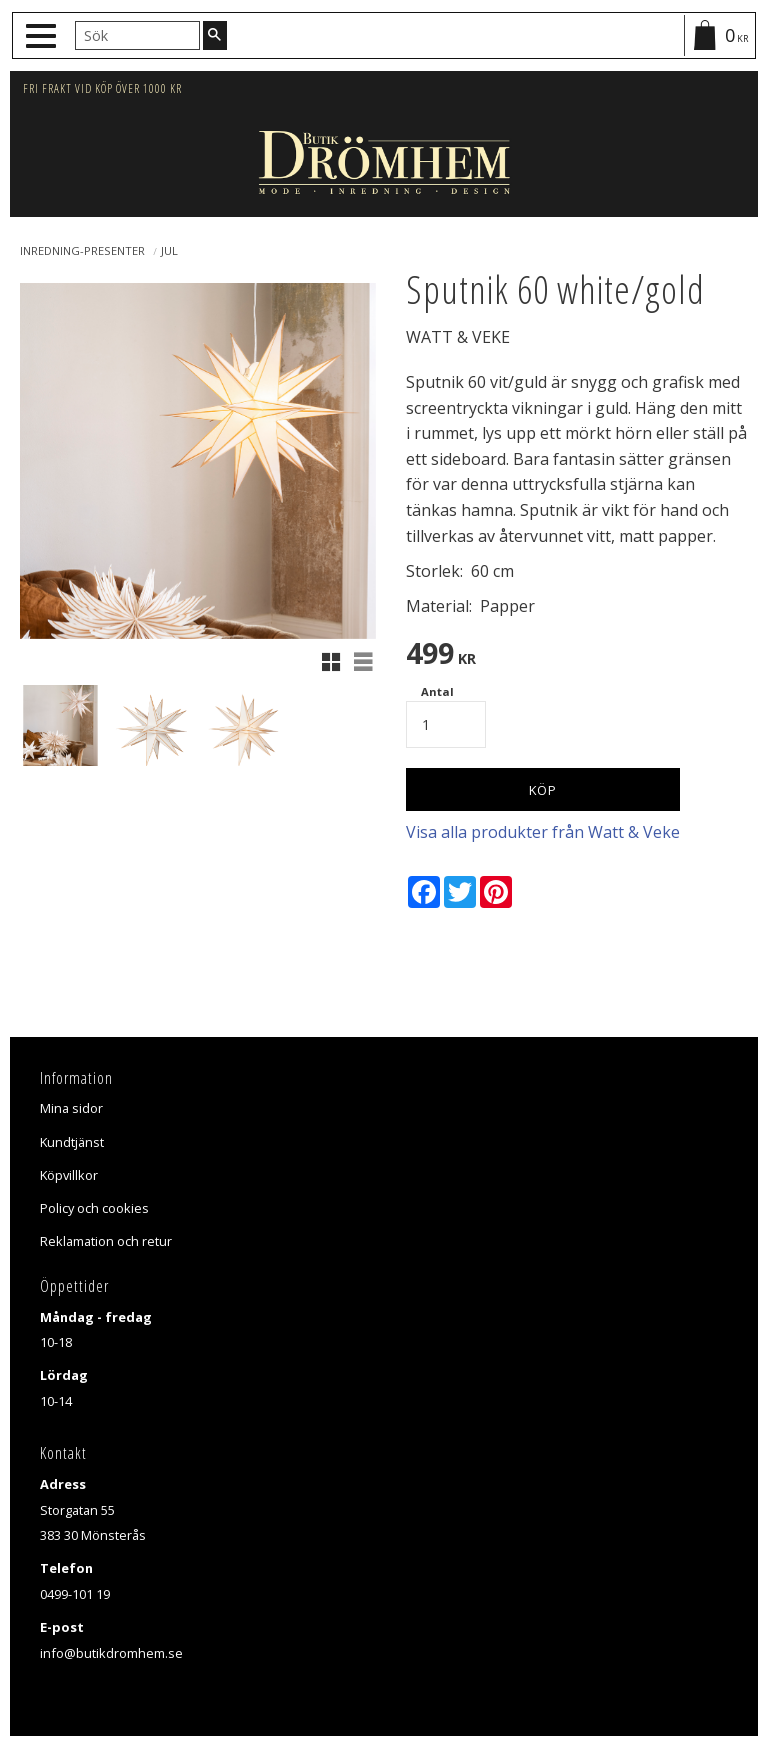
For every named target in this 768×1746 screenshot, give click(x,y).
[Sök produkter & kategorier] (137, 35)
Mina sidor (71, 1108)
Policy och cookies (94, 1208)
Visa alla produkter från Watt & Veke (543, 832)
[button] (43, 36)
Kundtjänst (72, 1142)
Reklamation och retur (106, 1241)
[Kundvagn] (719, 35)
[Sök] (215, 35)
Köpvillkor (69, 1175)
